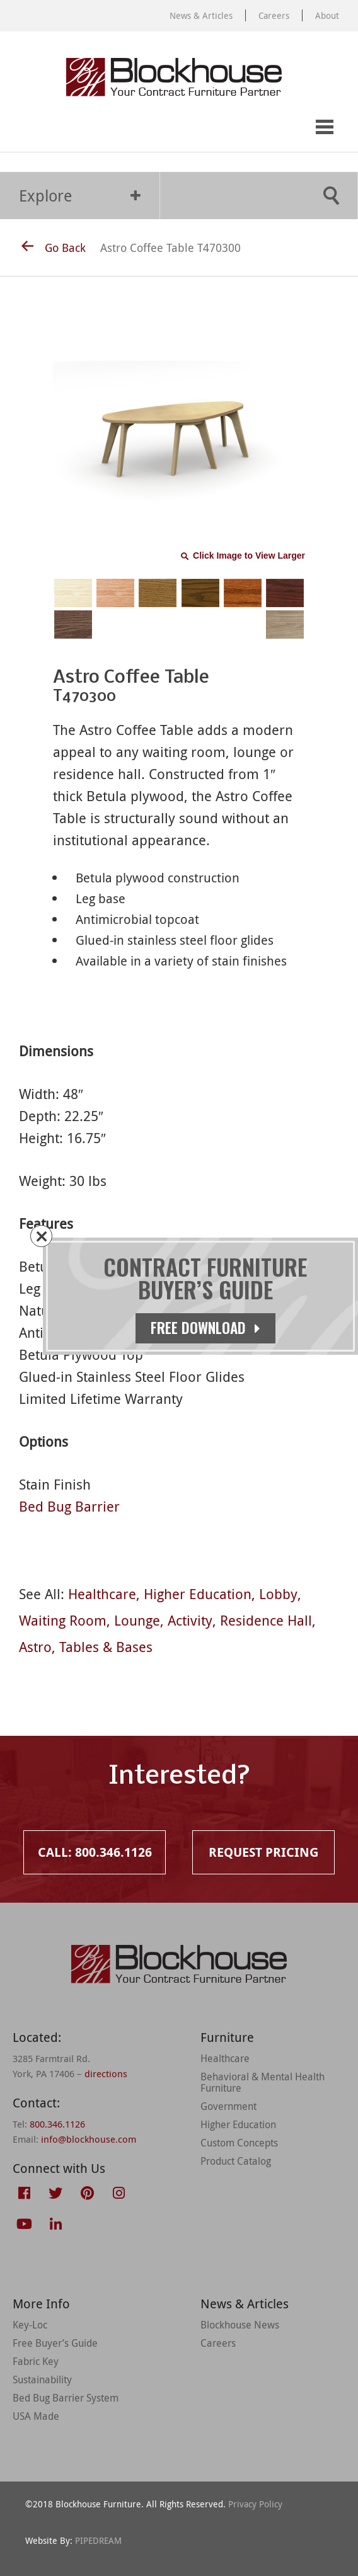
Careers (273, 15)
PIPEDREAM (98, 2540)
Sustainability (42, 2379)
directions (105, 2073)
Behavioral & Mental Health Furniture (262, 2082)
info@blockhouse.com (88, 2139)
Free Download (205, 1327)
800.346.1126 (57, 2123)
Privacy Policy (255, 2504)
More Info (41, 2303)
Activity (190, 1620)
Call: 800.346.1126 (23, 127)
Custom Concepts (239, 2143)
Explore (80, 195)
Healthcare (102, 1594)
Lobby (278, 1594)
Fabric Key (36, 2361)
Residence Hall (266, 1620)
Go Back (53, 247)
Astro (35, 1647)
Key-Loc (30, 2325)
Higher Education (197, 1594)
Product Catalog (235, 2161)
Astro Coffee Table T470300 (170, 247)
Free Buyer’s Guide (55, 2343)
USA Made (36, 2416)
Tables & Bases (106, 1647)
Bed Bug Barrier (69, 1506)
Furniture (227, 2037)
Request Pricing (74, 127)
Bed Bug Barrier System (65, 2398)
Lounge (137, 1620)
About (327, 15)
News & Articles (201, 15)
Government (228, 2106)
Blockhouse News (239, 2325)
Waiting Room (63, 1620)
